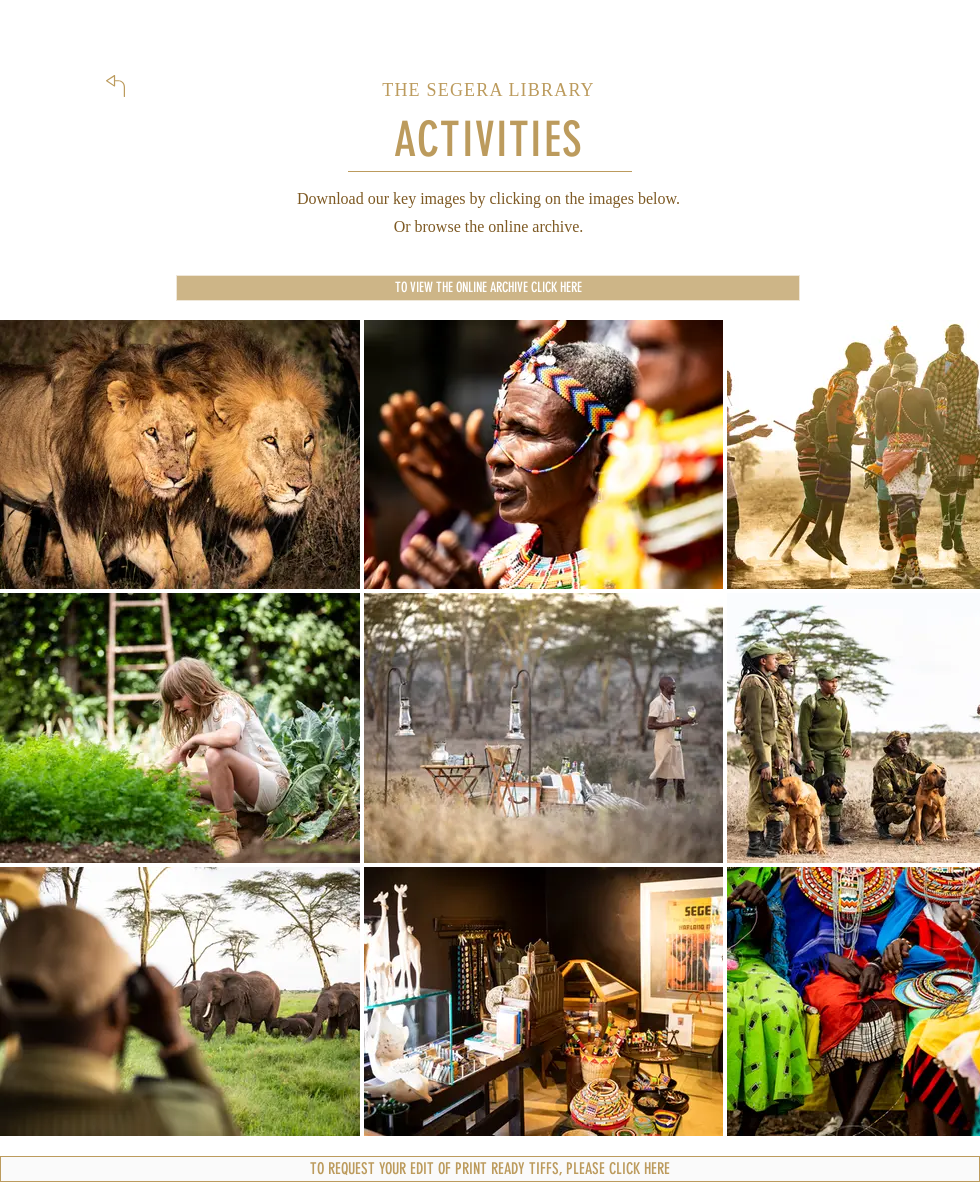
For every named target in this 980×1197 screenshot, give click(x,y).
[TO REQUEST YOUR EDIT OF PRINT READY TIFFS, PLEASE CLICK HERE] (490, 1169)
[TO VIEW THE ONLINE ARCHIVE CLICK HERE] (488, 288)
